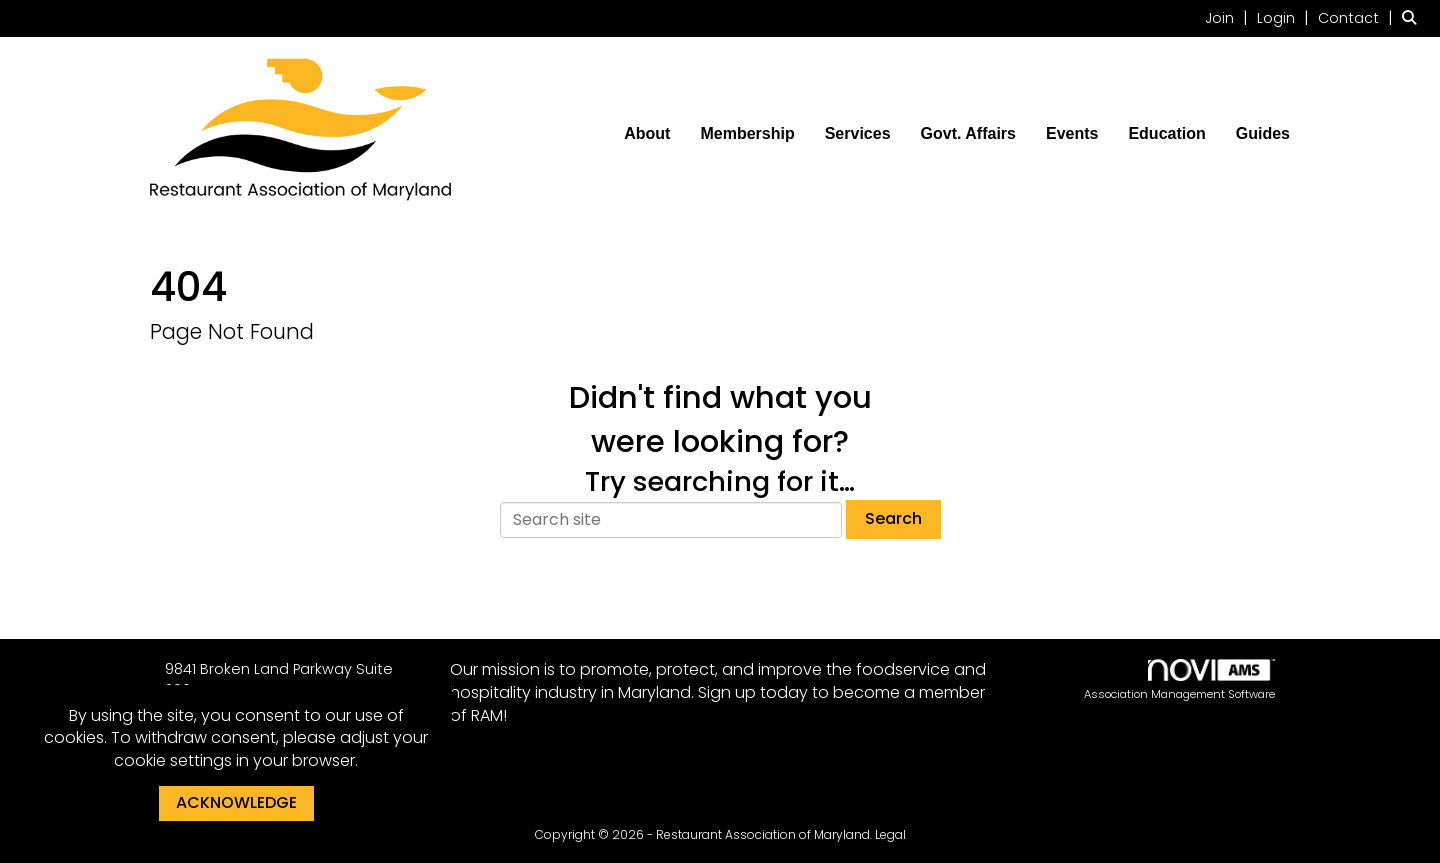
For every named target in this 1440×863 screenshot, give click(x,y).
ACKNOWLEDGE (236, 802)
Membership (747, 133)
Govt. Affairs (968, 133)
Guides (1263, 133)
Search (893, 518)
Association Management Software (1179, 680)
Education (1166, 133)
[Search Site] (1413, 17)
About (647, 133)
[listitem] (1229, 17)
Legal (890, 834)
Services (858, 133)
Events (1072, 133)
